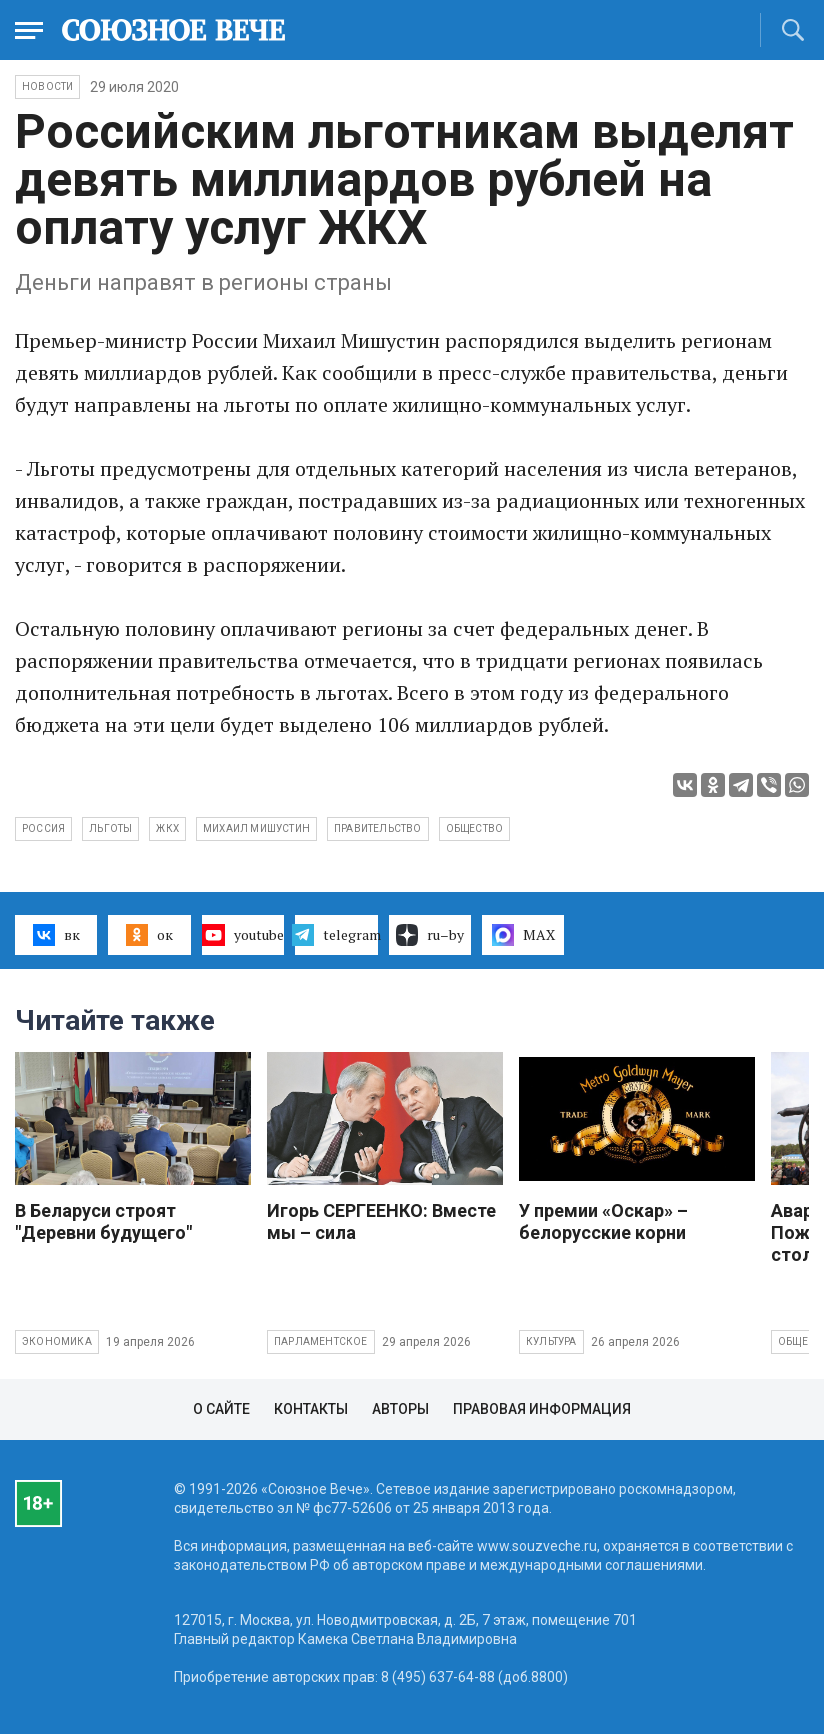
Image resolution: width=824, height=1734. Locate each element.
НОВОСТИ (47, 86)
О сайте (221, 1409)
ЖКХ (167, 828)
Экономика (57, 1341)
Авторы (400, 1409)
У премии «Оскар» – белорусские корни (603, 1221)
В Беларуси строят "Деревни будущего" (103, 1221)
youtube (242, 935)
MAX (523, 935)
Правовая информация (542, 1409)
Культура (551, 1341)
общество (475, 828)
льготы (110, 828)
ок (149, 935)
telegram (336, 935)
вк (56, 935)
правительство (378, 828)
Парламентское (321, 1341)
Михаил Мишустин (256, 828)
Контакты (311, 1409)
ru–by (430, 935)
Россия (43, 828)
